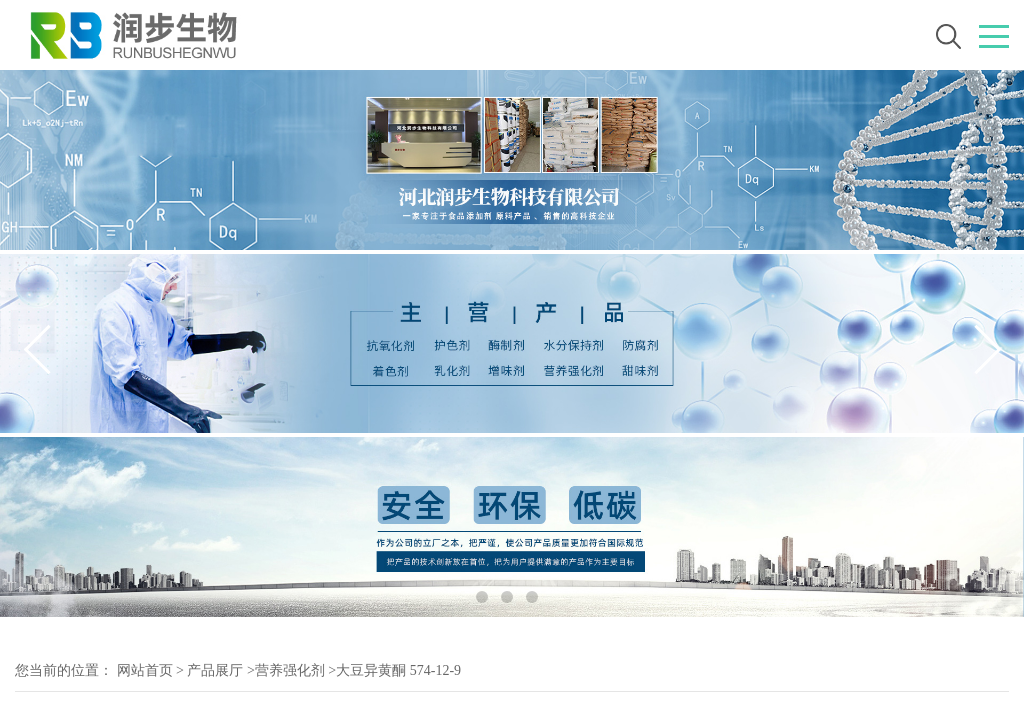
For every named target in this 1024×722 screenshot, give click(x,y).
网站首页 (145, 670)
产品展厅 (215, 670)
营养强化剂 (290, 670)
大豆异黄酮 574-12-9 (398, 670)
